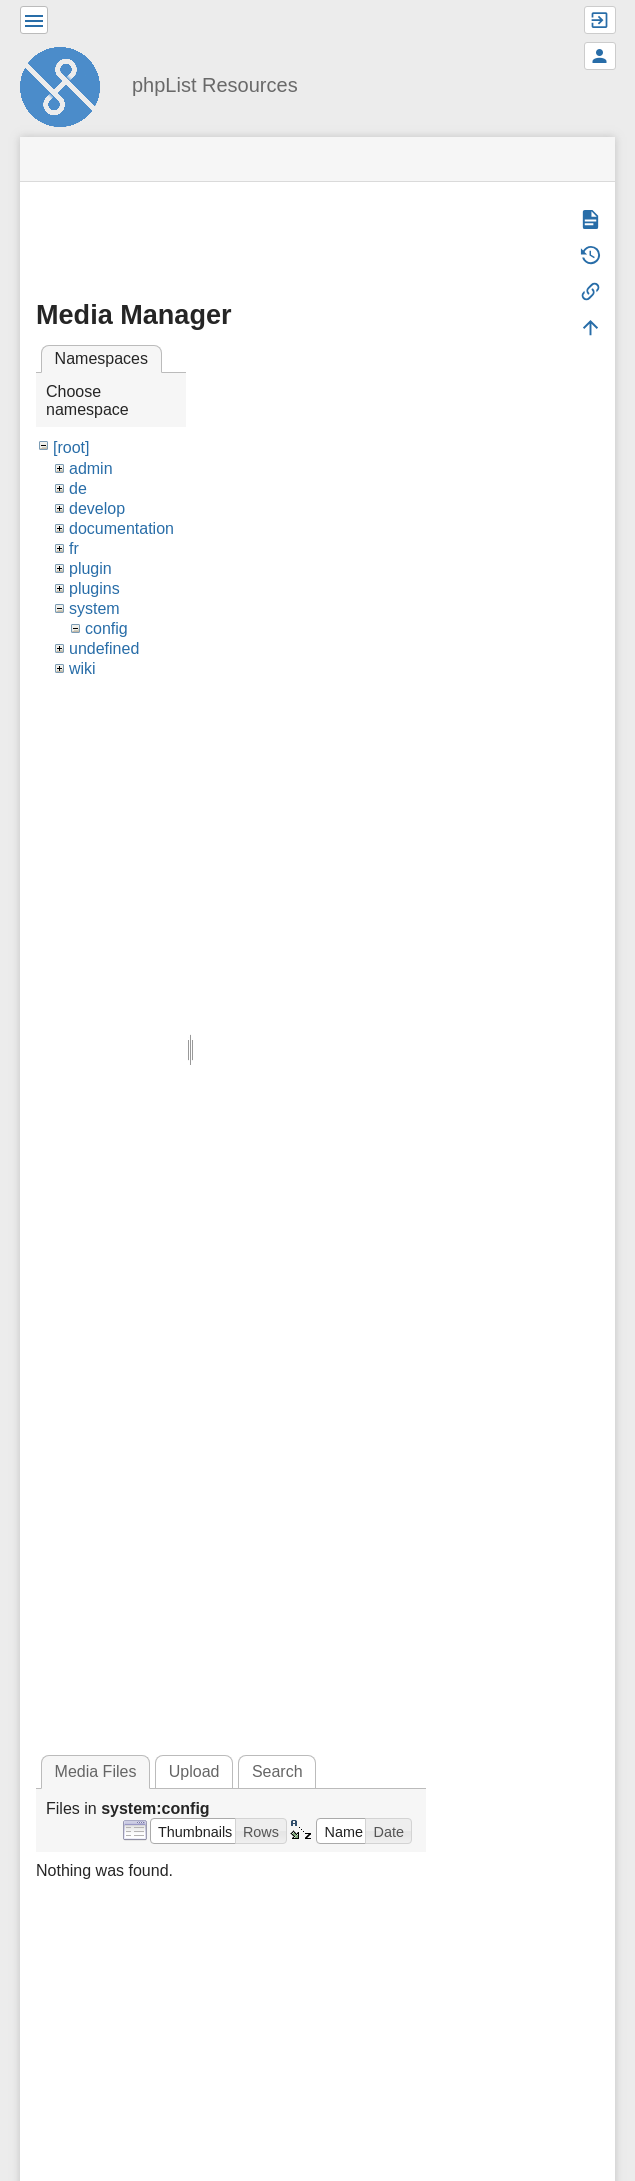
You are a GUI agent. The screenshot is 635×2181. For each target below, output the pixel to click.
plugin (90, 568)
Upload (194, 1771)
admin (91, 468)
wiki (82, 668)
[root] (71, 447)
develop (97, 508)
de (78, 488)
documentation (121, 528)
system (94, 608)
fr (74, 548)
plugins (94, 588)
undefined (104, 648)
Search (277, 1771)
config (106, 628)
